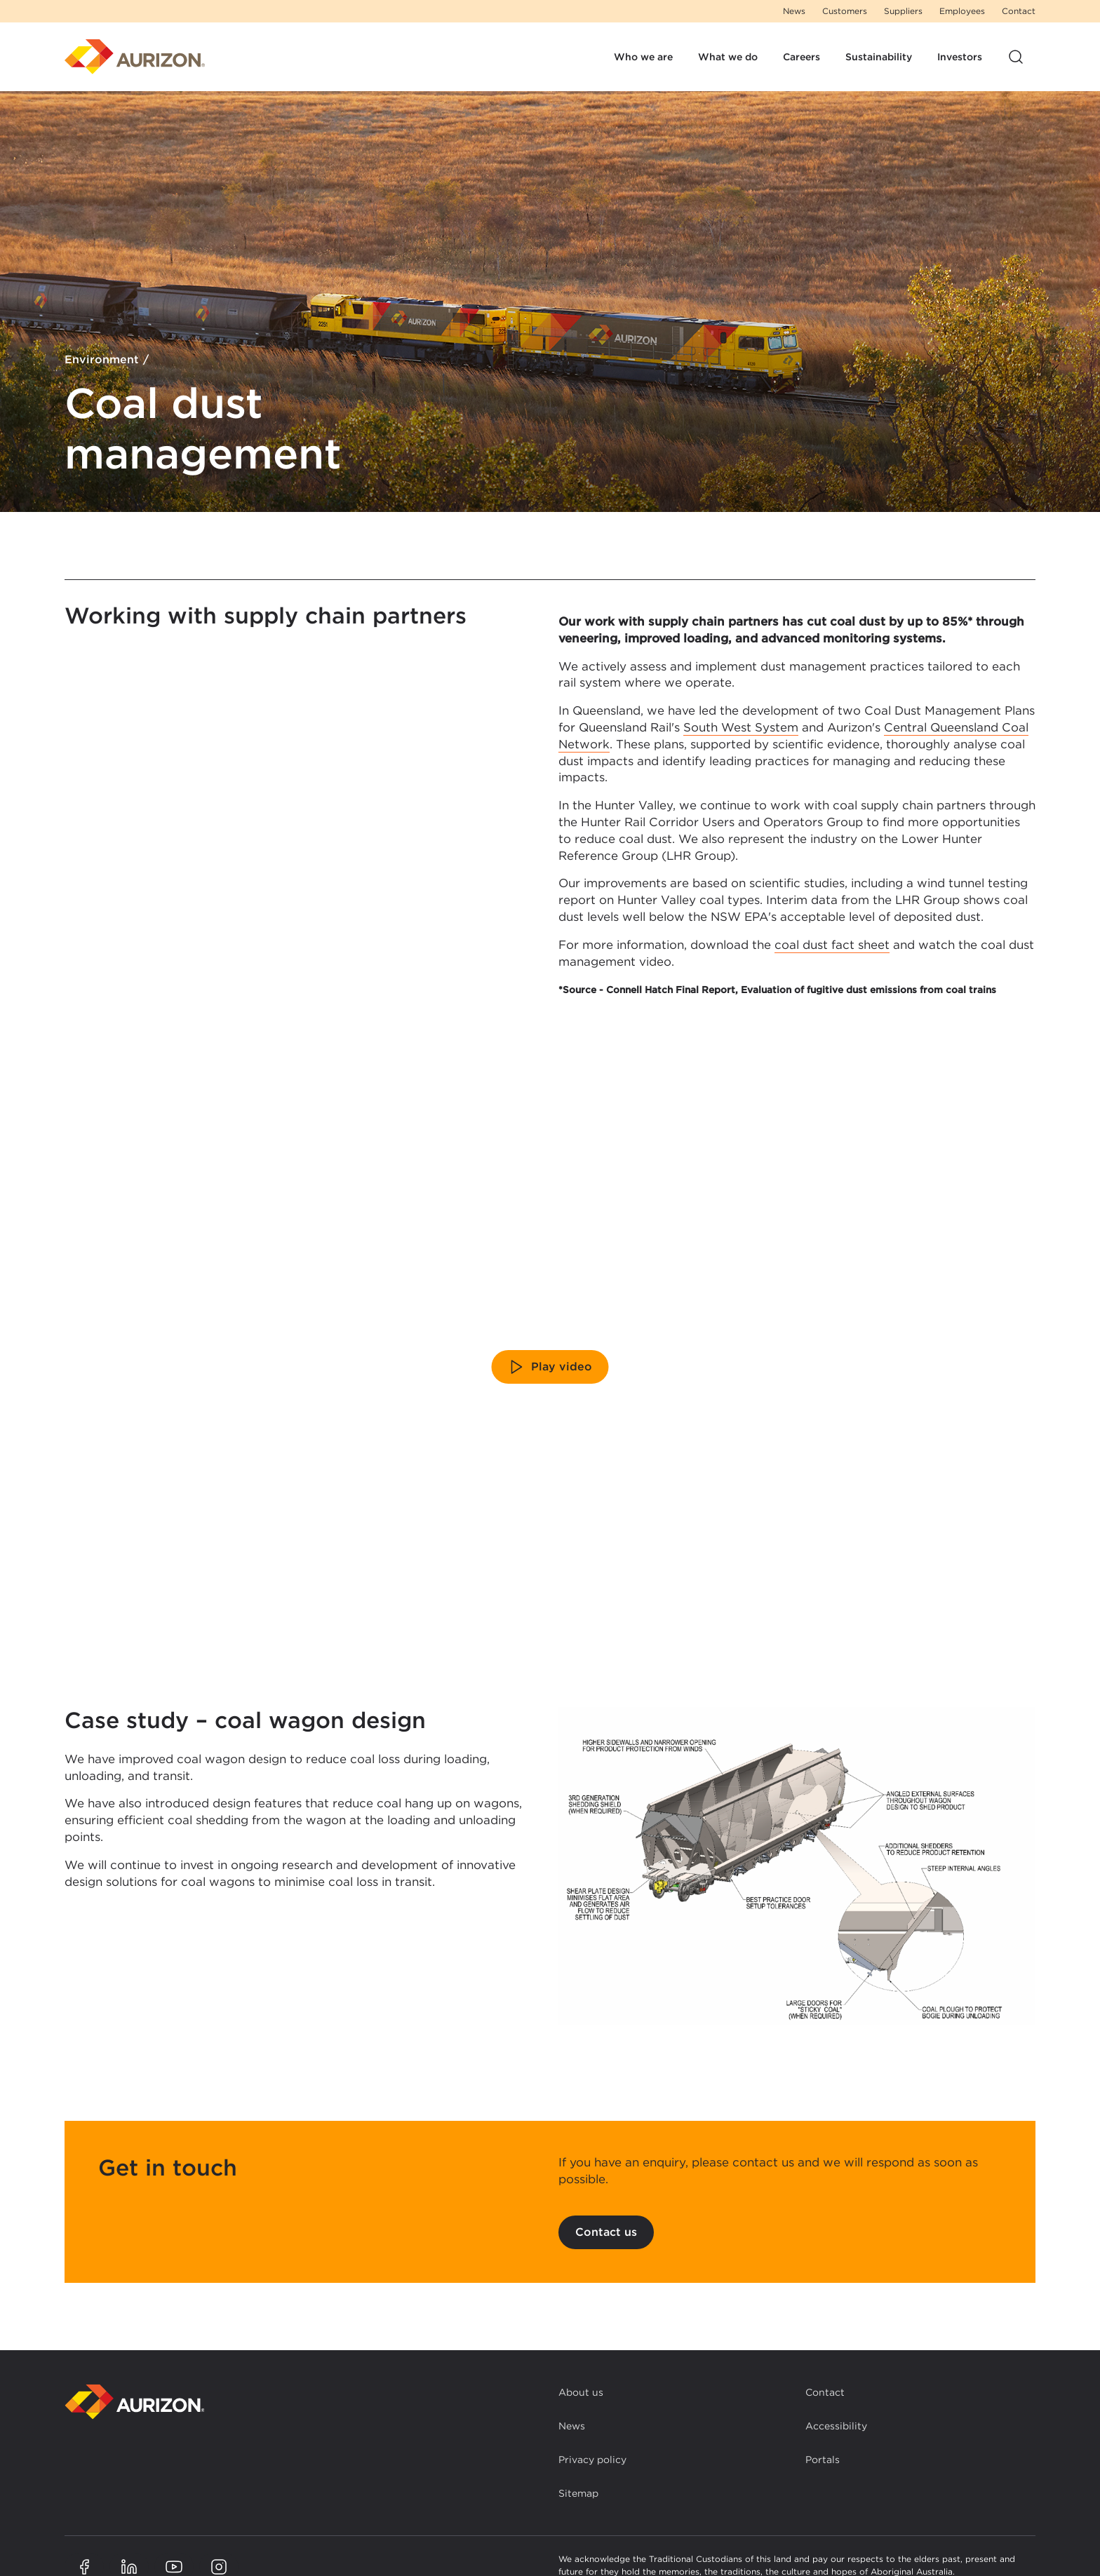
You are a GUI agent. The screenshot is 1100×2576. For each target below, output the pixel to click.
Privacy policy (592, 2459)
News (794, 11)
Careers (801, 56)
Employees (962, 11)
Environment (102, 360)
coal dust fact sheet (832, 945)
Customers (844, 11)
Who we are (643, 56)
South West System (740, 727)
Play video (550, 1366)
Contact (1018, 11)
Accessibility (836, 2426)
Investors (959, 56)
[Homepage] (135, 56)
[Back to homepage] (135, 2402)
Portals (822, 2459)
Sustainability (878, 56)
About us (580, 2392)
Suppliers (903, 11)
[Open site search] (1015, 57)
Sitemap (578, 2493)
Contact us (606, 2232)
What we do (728, 56)
